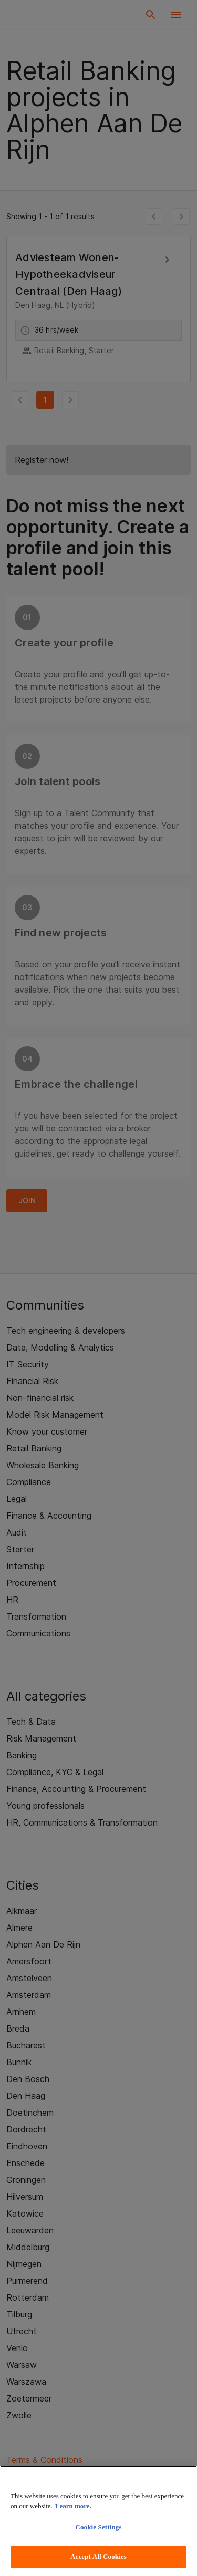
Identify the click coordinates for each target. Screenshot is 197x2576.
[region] (98, 2521)
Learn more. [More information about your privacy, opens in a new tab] (73, 2506)
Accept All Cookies (98, 2556)
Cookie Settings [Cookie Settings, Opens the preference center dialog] (98, 2527)
